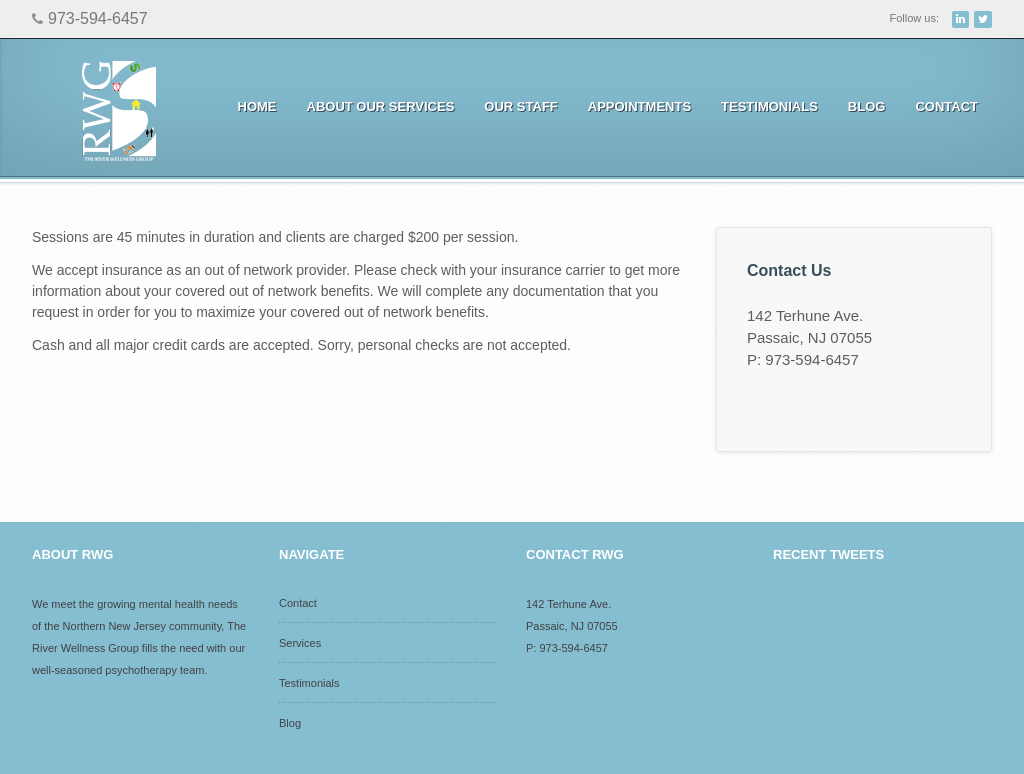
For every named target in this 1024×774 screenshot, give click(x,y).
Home (257, 106)
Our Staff (520, 106)
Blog (867, 106)
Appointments (634, 107)
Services (300, 643)
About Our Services (375, 107)
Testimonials (769, 106)
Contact (946, 106)
